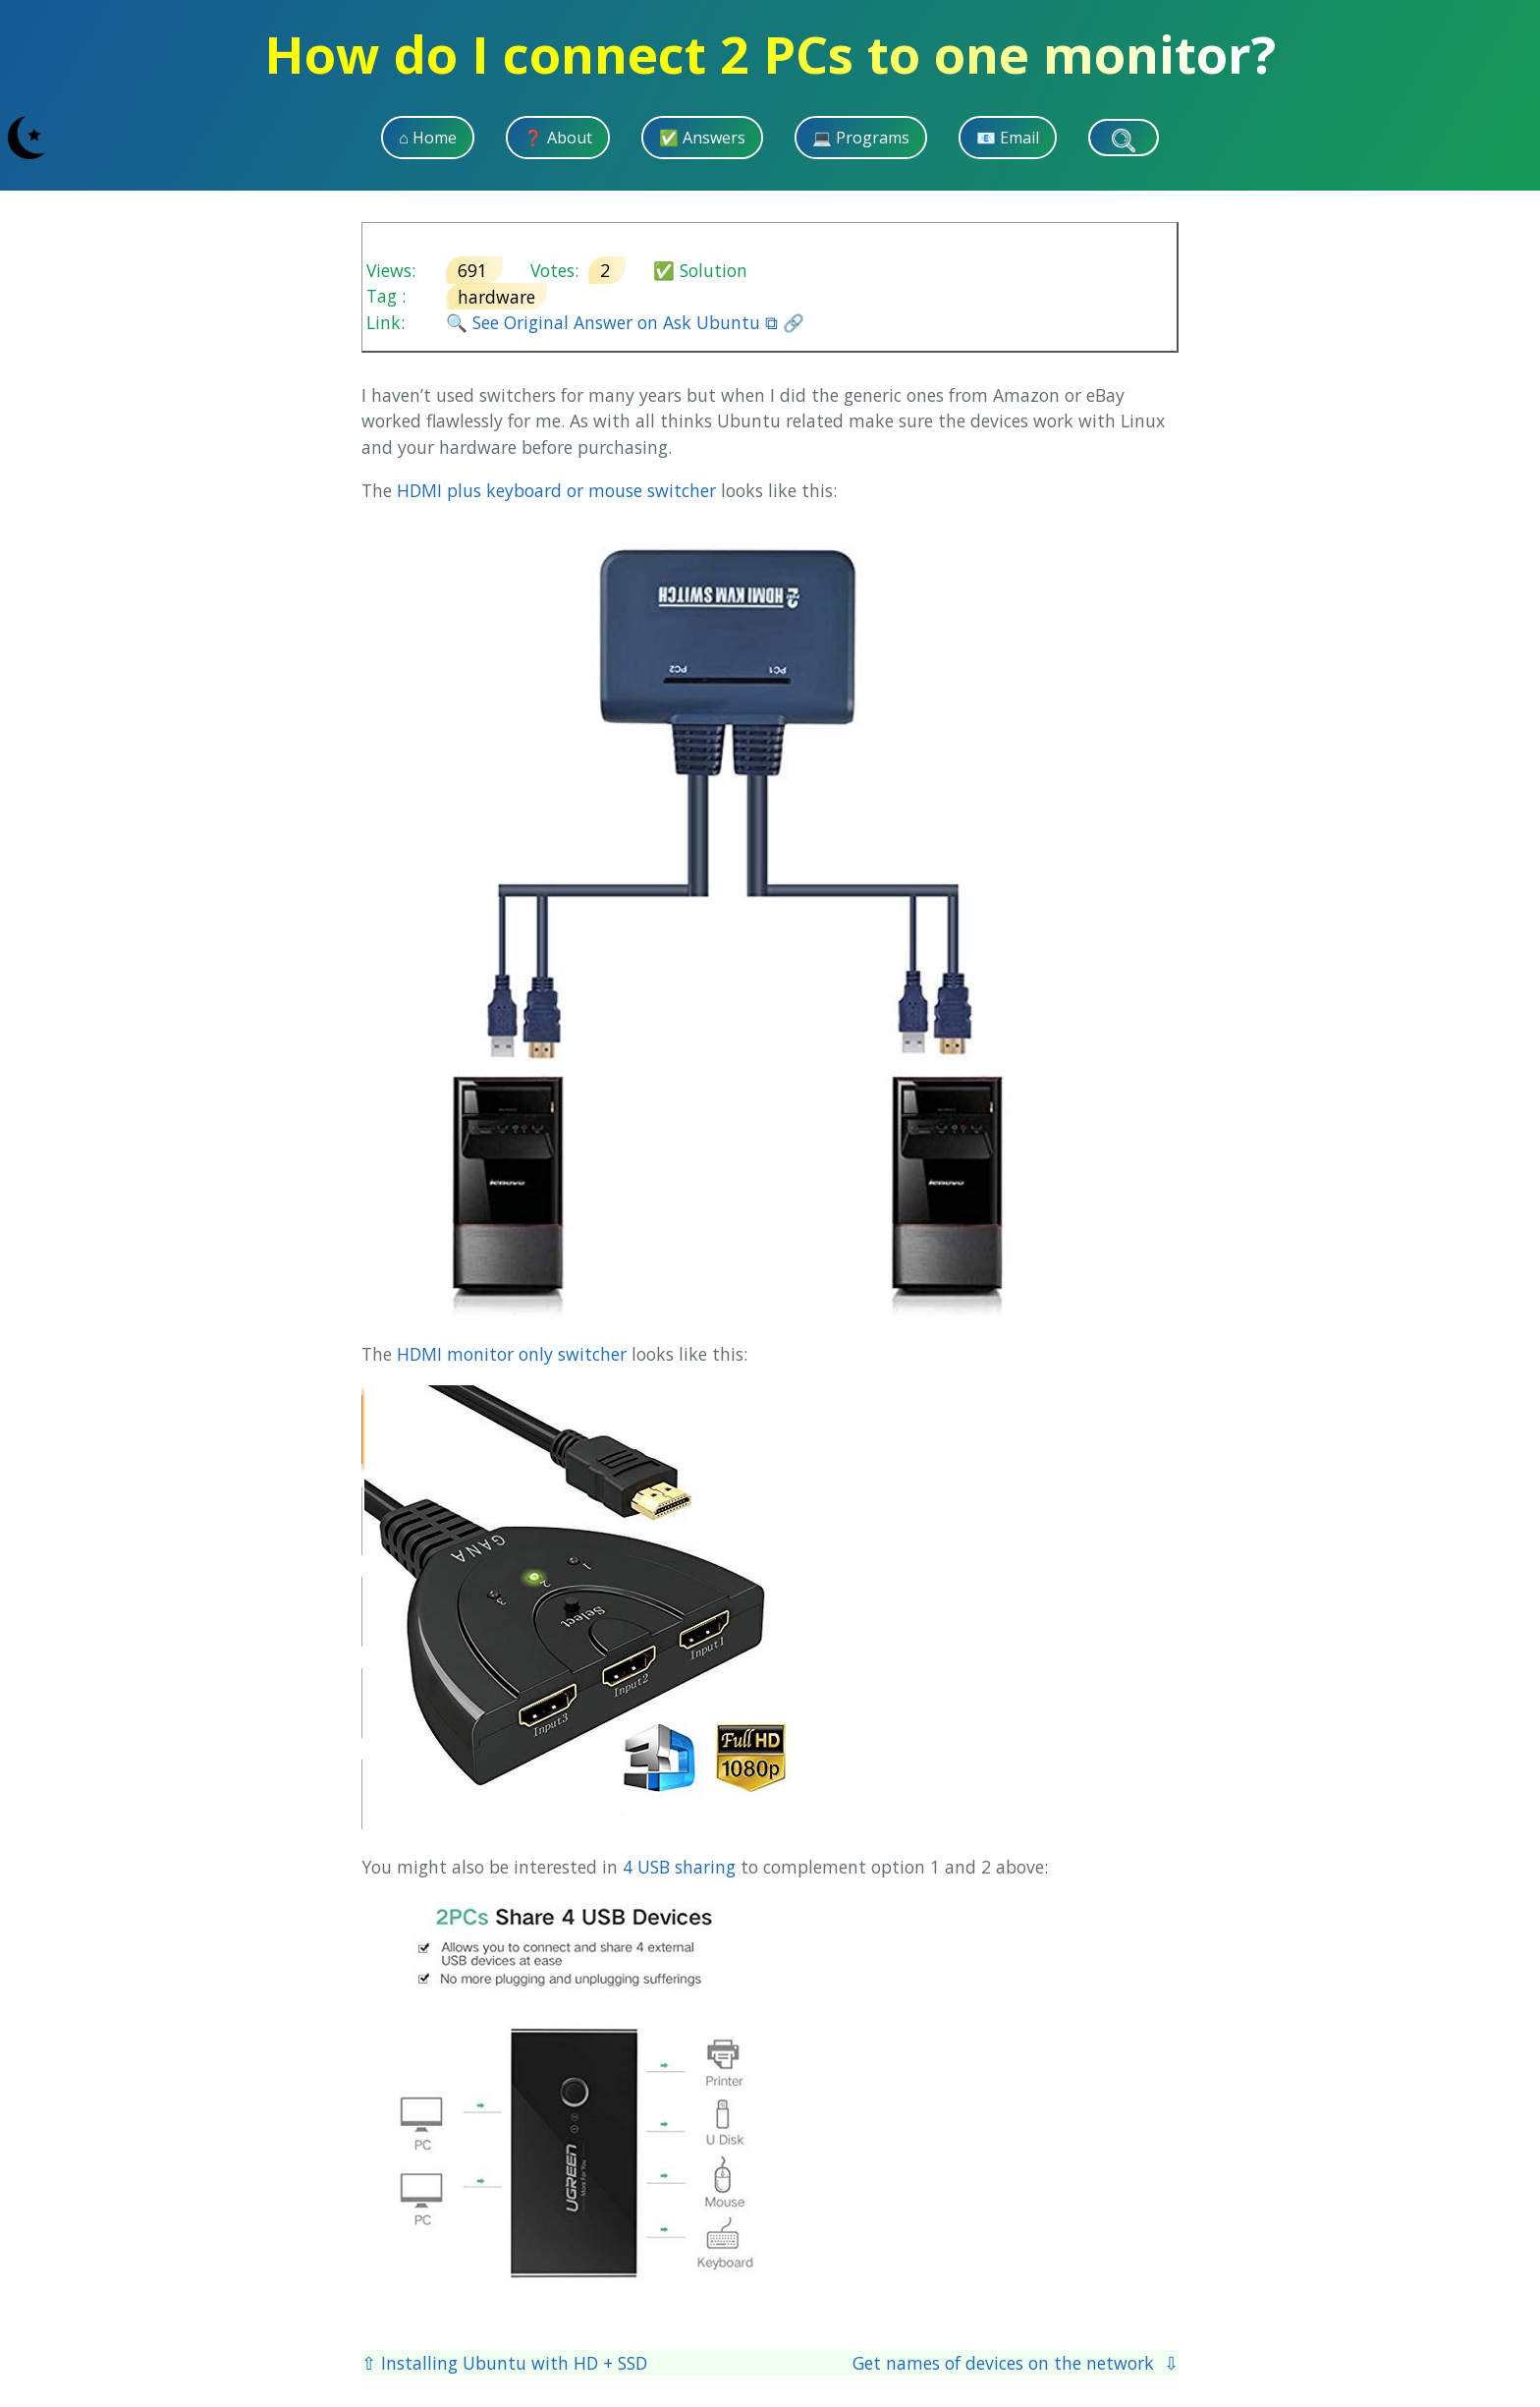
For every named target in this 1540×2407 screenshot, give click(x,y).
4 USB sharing (679, 1866)
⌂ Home (428, 137)
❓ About (557, 137)
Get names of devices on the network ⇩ (1015, 2363)
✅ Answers (702, 137)
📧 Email (1007, 137)
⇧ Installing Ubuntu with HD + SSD (504, 2363)
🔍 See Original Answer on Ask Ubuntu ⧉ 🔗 (625, 322)
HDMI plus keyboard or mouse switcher (556, 490)
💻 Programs (860, 137)
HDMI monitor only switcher (512, 1354)
